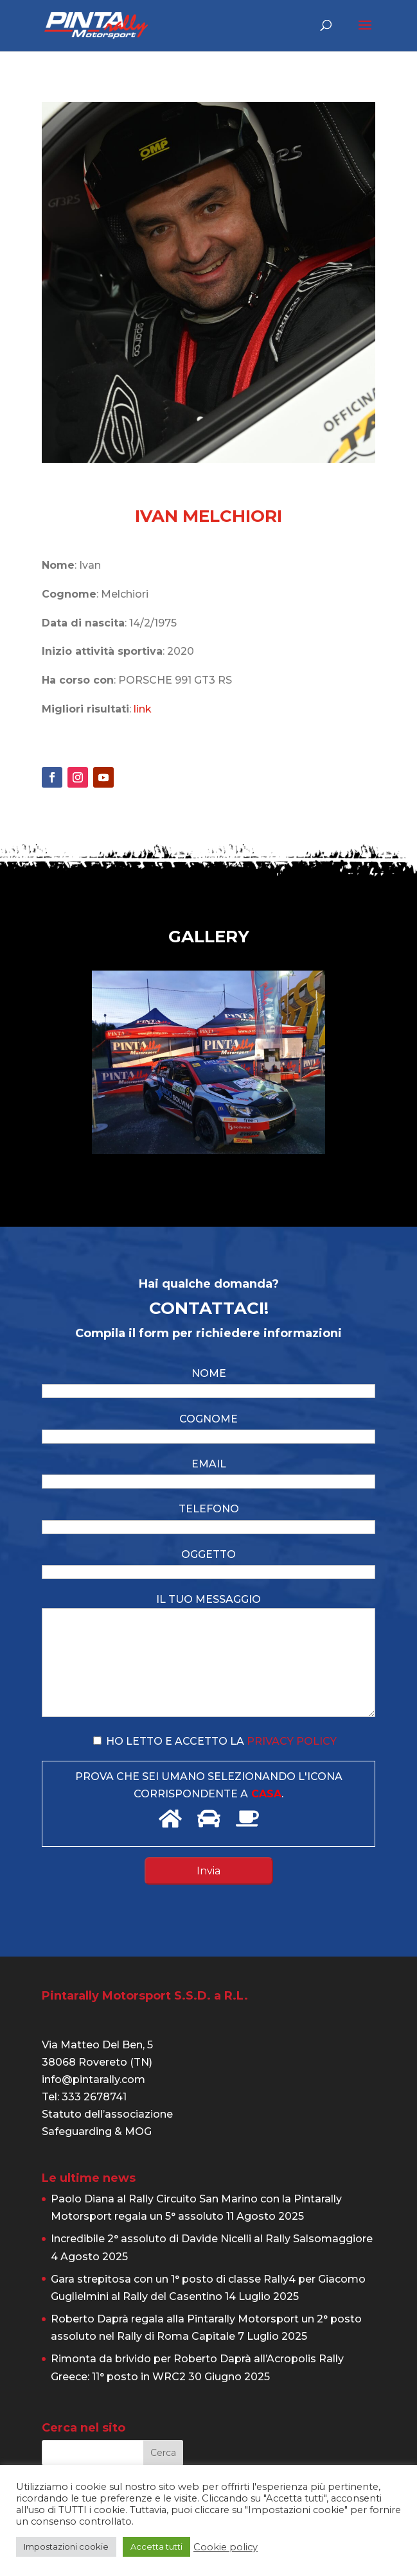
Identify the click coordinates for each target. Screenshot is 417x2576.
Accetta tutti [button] (156, 2546)
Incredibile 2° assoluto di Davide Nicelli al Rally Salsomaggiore (212, 2239)
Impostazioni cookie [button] (66, 2546)
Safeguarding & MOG (97, 2131)
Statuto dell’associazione (107, 2114)
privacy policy (292, 1741)
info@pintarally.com (93, 2079)
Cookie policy (225, 2547)
